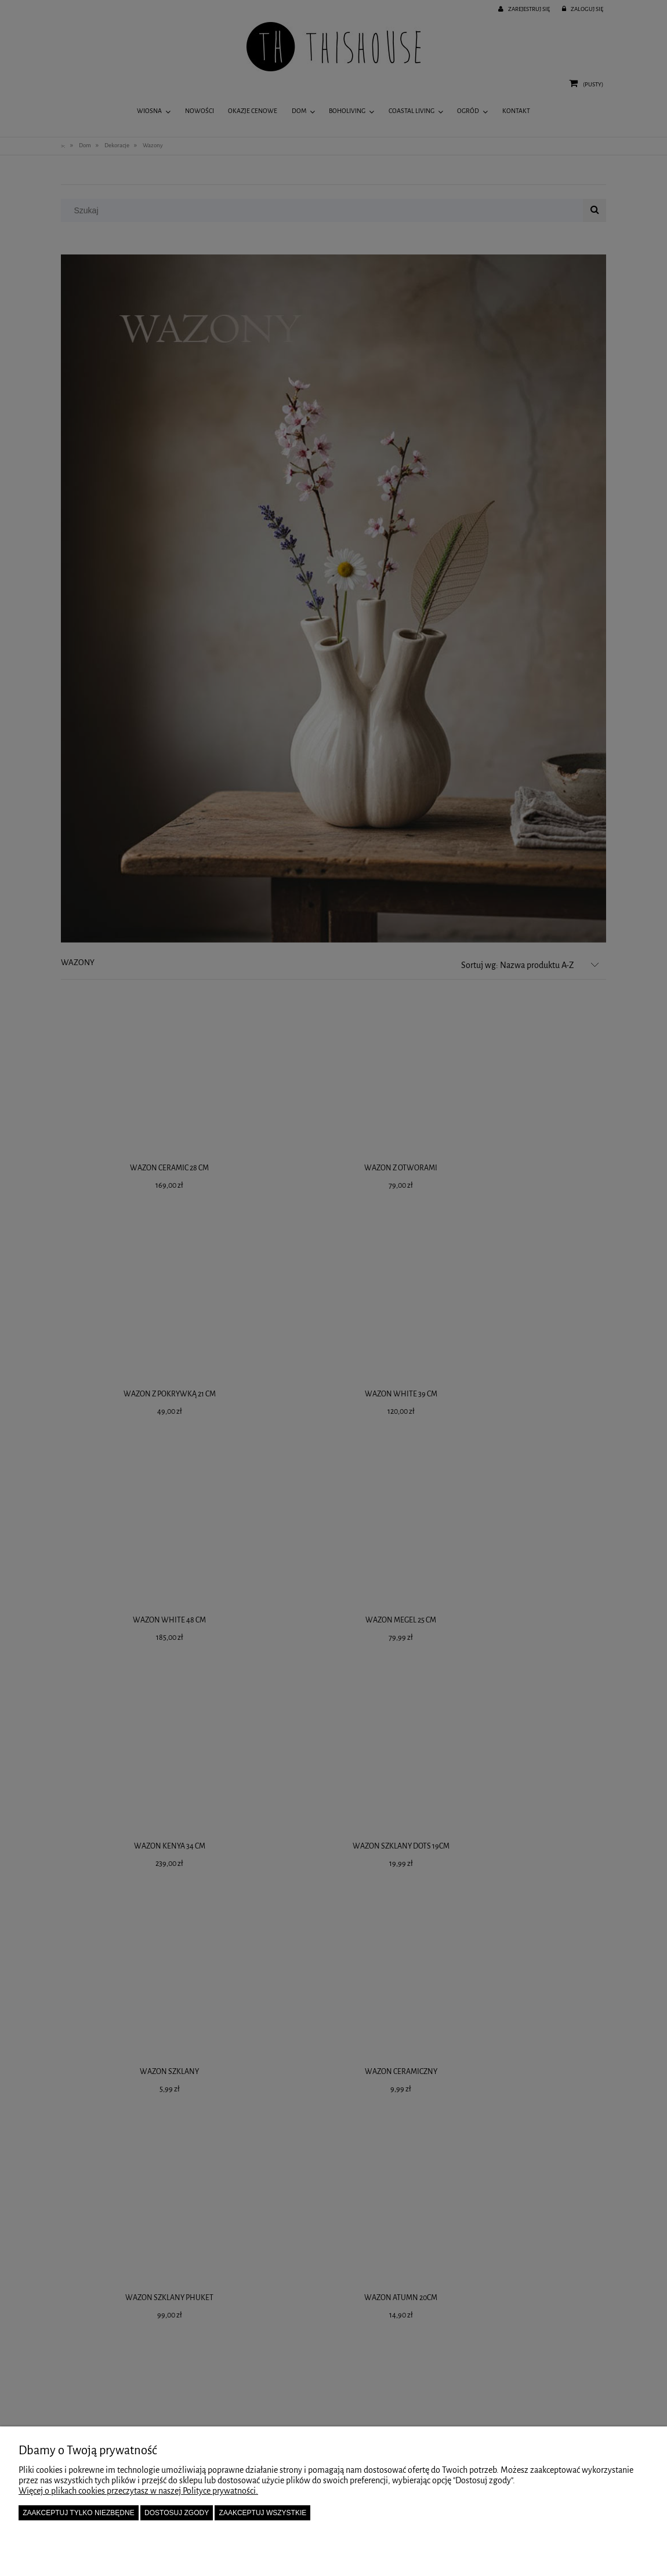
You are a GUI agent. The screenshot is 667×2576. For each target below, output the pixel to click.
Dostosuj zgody (176, 2513)
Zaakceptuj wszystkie (263, 2513)
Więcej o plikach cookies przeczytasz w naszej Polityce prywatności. (138, 2490)
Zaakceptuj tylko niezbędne (79, 2513)
